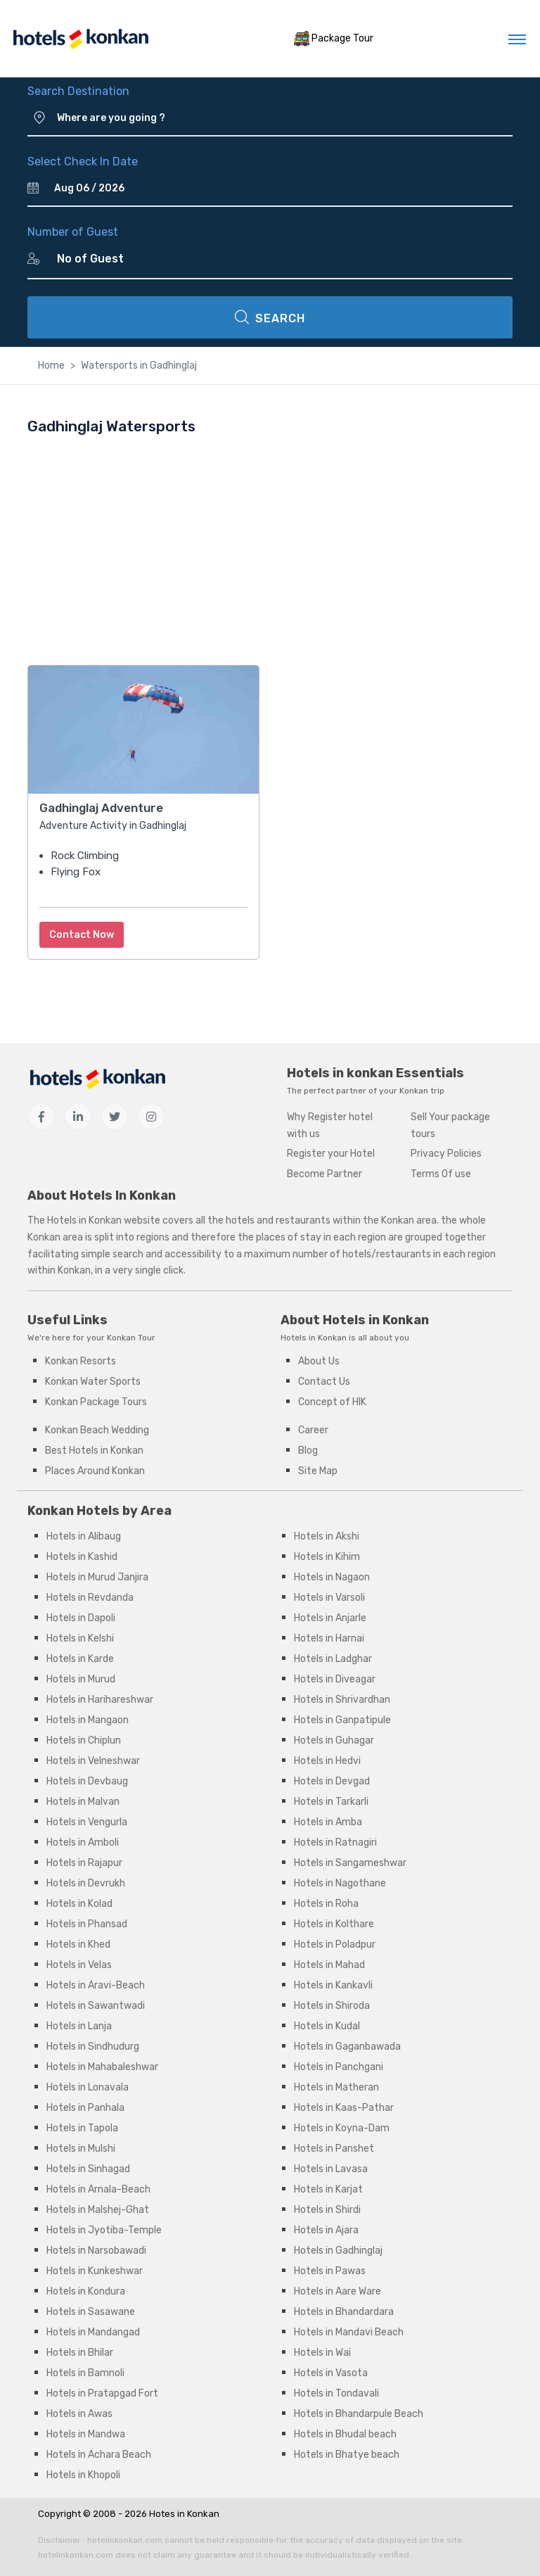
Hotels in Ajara (326, 2230)
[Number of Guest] (279, 259)
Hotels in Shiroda (332, 2006)
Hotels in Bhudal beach (345, 2434)
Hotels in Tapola (82, 2128)
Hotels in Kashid (81, 1557)
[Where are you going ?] (285, 117)
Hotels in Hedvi (327, 1761)
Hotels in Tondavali (336, 2393)
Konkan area (409, 1220)
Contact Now (81, 935)
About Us (319, 1361)
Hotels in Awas (79, 2414)
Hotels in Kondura (85, 2291)
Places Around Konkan (95, 1471)
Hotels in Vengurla (86, 1822)
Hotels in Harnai (329, 1638)
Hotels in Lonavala (87, 2087)
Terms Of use (441, 1174)
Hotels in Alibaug (83, 1536)
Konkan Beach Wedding (97, 1430)
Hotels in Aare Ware (337, 2291)
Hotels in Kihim (327, 1557)
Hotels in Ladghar (333, 1659)
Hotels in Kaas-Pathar (344, 2108)
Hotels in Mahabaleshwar (102, 2067)
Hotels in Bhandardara (344, 2312)
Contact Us (324, 1382)
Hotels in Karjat (328, 2189)
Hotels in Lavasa (331, 2169)
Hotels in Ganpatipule (342, 1720)
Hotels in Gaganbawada (347, 2046)
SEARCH (270, 317)
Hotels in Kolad (79, 1904)
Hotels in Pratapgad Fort (102, 2393)
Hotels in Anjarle (330, 1618)
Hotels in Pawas (330, 2271)
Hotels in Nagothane (340, 1883)
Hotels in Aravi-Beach (95, 1985)
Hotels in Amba (328, 1822)
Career (313, 1430)
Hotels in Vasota (331, 2373)
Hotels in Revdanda (90, 1598)
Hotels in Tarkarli (331, 1802)
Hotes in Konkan (184, 2513)
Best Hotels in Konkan (94, 1451)
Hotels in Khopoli (83, 2475)
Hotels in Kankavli (333, 1985)
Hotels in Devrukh (85, 1883)
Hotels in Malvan (83, 1802)
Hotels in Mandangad (93, 2332)
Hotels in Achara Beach (98, 2455)
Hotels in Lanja (79, 2026)
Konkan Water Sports (93, 1382)
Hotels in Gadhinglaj (338, 2251)
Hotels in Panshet (334, 2149)
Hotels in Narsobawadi (96, 2251)
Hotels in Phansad (86, 1924)
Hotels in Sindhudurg (92, 2046)
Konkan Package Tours (96, 1402)
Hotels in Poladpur (334, 1944)
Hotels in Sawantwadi (95, 2006)
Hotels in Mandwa (85, 2434)
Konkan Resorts (80, 1361)
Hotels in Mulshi (80, 2149)
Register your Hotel (331, 1154)
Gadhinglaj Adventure (101, 808)
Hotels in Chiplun (83, 1740)
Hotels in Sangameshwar (350, 1863)
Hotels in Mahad (329, 1965)
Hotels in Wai (322, 2353)
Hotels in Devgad (332, 1781)
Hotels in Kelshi (80, 1638)
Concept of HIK (332, 1402)
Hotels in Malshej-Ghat (97, 2210)
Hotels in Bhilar (79, 2353)
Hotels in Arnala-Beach (98, 2189)
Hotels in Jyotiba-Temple (104, 2230)
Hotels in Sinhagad (88, 2169)
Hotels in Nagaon (332, 1577)
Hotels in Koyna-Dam (342, 2128)
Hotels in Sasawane (90, 2312)
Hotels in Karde (80, 1659)
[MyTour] (80, 39)
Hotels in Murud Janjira (97, 1577)
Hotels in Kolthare (334, 1924)
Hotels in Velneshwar (93, 1761)
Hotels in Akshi (326, 1536)
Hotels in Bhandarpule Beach (358, 2414)
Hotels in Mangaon (87, 1720)
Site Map (318, 1471)
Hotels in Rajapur (84, 1863)
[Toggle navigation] (517, 38)
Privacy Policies (446, 1154)
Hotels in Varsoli (329, 1598)
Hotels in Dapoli (80, 1618)
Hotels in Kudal (327, 2026)
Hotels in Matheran (336, 2087)
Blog (308, 1451)
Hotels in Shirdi (327, 2210)
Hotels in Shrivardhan (342, 1700)
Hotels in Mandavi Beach (349, 2332)
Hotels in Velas (79, 1965)
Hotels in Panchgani (338, 2067)
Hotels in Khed (78, 1944)
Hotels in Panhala (85, 2108)
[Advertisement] (270, 549)
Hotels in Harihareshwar (99, 1700)
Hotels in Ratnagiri (335, 1842)
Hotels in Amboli (82, 1842)
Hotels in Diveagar (334, 1679)
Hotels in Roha (326, 1904)
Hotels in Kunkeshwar (94, 2271)
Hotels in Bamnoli (85, 2373)
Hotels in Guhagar (334, 1740)
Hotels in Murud (80, 1679)
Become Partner (324, 1174)
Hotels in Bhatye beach (346, 2455)
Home (51, 366)
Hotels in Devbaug (87, 1781)
